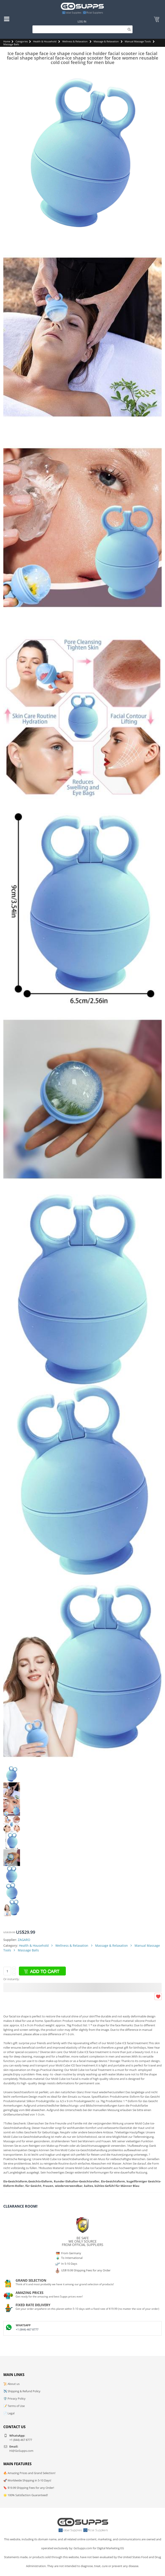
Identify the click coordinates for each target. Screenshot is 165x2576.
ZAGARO (24, 1940)
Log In (82, 21)
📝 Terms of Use (14, 2406)
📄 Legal (8, 2413)
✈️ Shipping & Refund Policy (21, 2391)
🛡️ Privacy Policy (14, 2398)
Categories (22, 41)
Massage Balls (11, 44)
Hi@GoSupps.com (21, 2451)
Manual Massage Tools (138, 41)
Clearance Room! (20, 2206)
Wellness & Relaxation (75, 41)
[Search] (82, 29)
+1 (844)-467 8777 (27, 2329)
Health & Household (44, 41)
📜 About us (11, 2384)
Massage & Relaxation (106, 41)
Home (6, 41)
